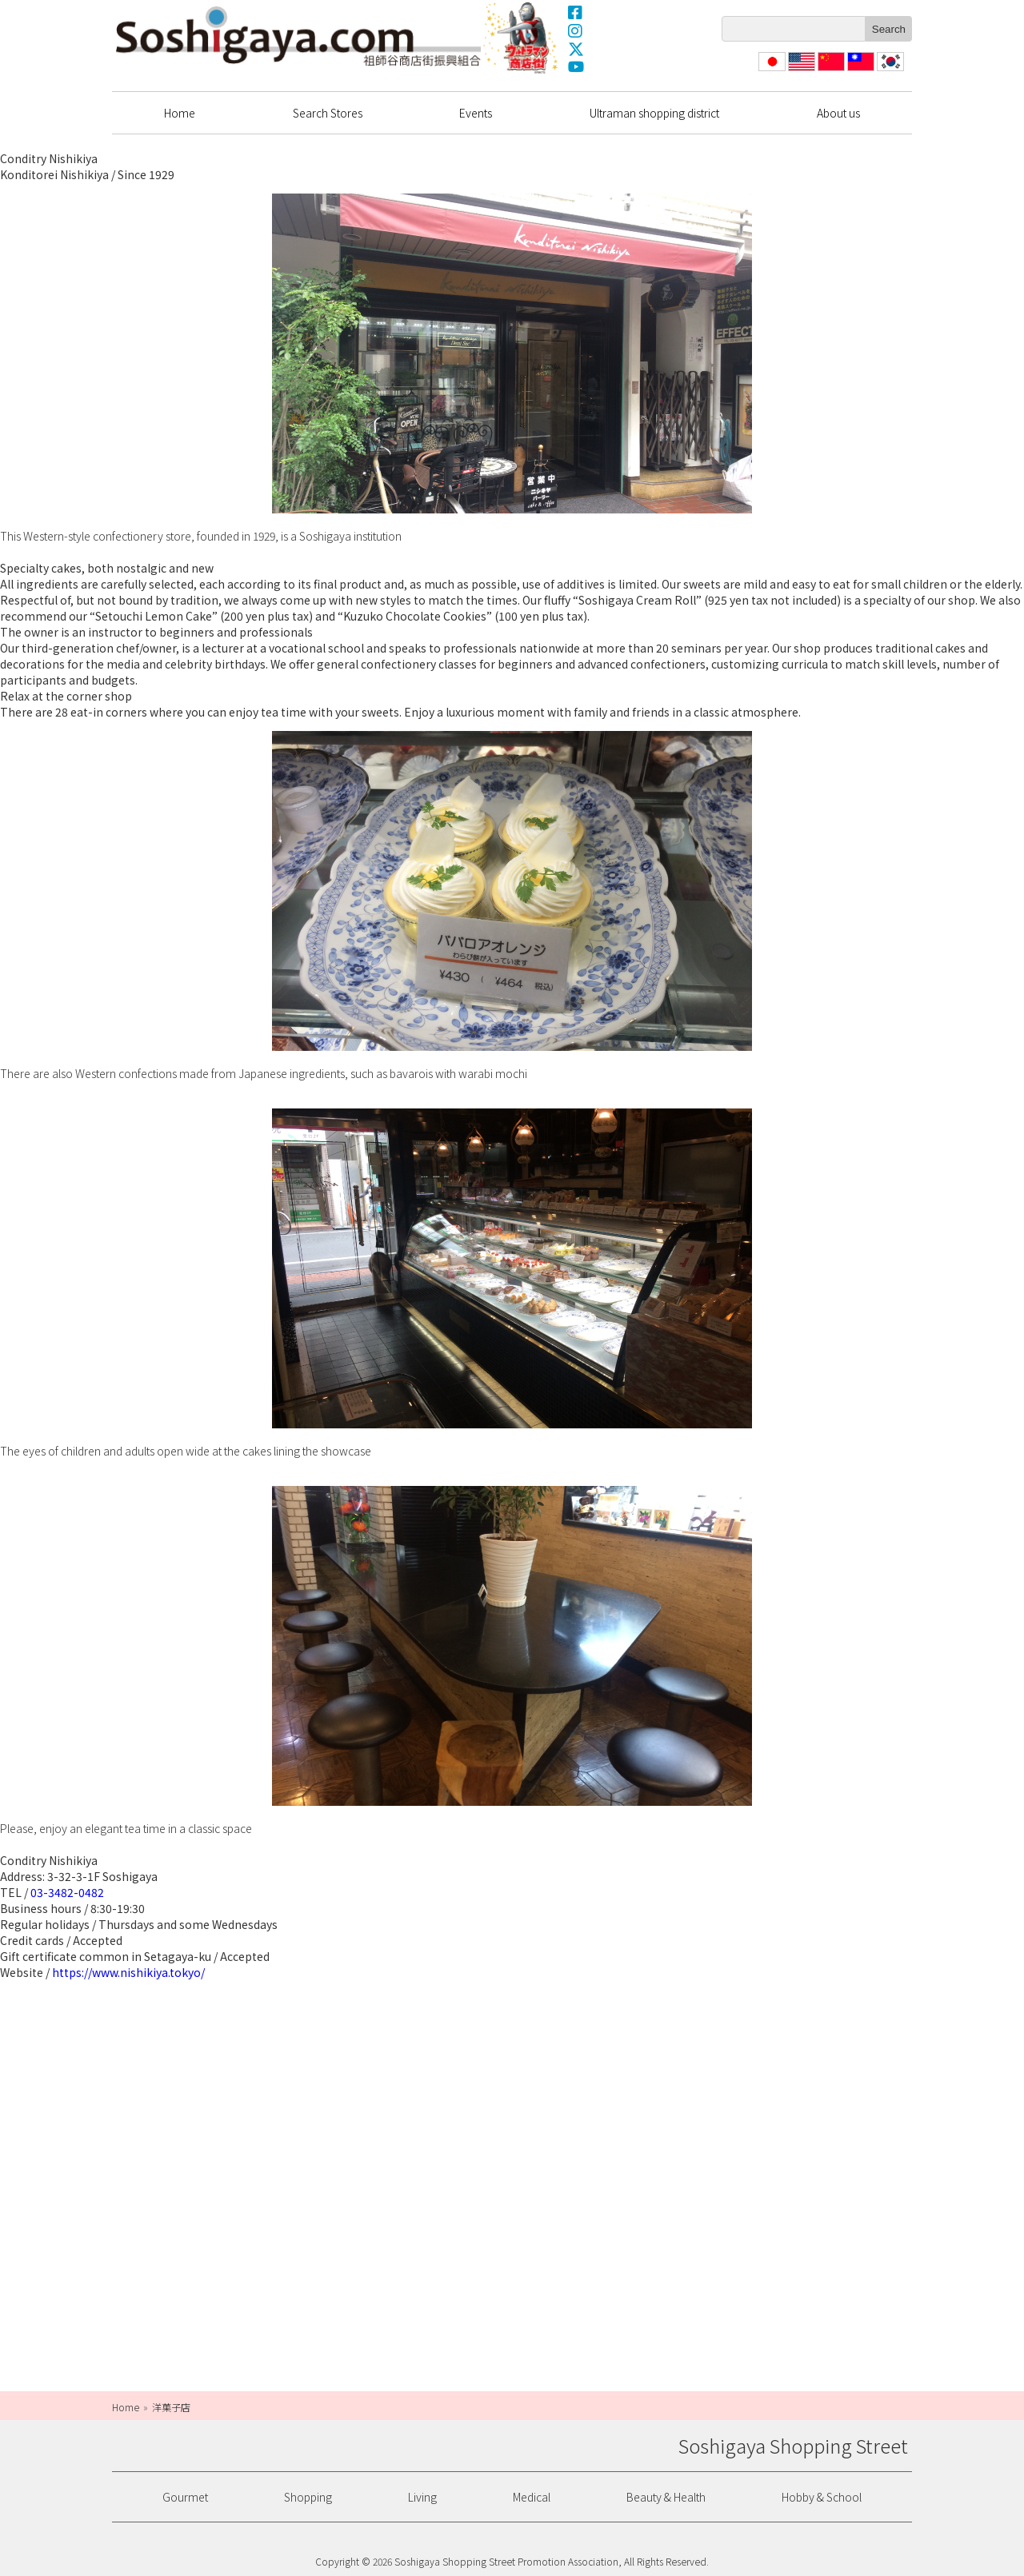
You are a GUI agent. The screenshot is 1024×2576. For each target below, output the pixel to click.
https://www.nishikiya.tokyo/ (128, 1972)
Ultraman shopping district (654, 113)
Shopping (308, 2497)
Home (179, 113)
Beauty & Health (666, 2497)
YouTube (576, 67)
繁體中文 (859, 70)
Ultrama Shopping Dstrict (522, 37)
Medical (531, 2497)
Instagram (576, 30)
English (802, 70)
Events (475, 113)
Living (422, 2497)
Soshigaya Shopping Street (298, 36)
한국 (889, 70)
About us (838, 113)
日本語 (770, 70)
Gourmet (185, 2497)
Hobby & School (822, 2497)
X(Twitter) (576, 49)
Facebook (576, 12)
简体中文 (829, 70)
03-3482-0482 (67, 1892)
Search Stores (327, 113)
